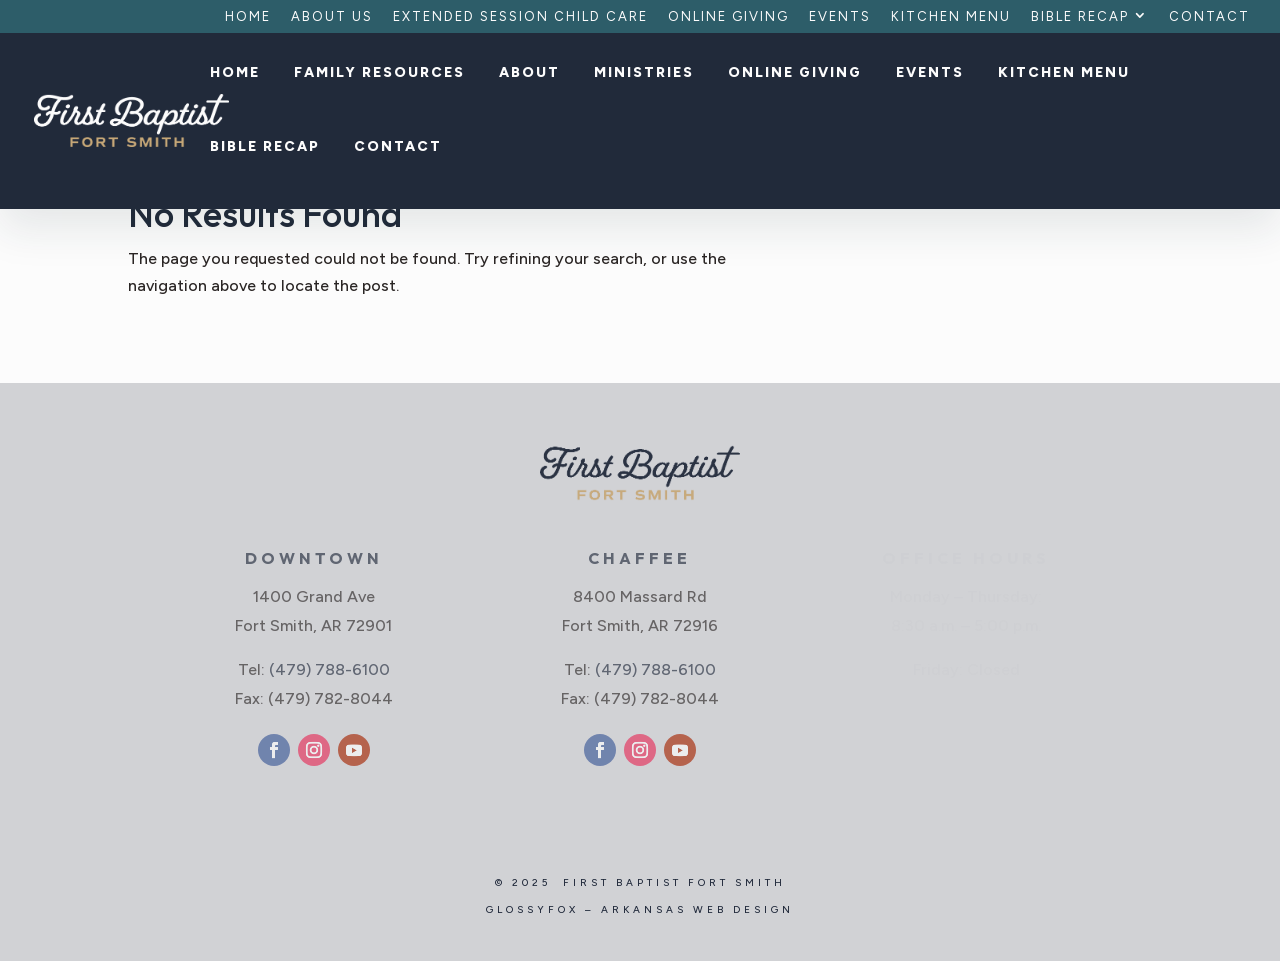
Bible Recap (1080, 17)
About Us (332, 17)
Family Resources (379, 73)
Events (840, 17)
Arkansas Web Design (697, 909)
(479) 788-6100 (329, 669)
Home (248, 17)
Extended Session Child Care (520, 17)
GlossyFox (532, 909)
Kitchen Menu (951, 17)
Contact (1209, 17)
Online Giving (728, 17)
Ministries (644, 73)
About (529, 73)
